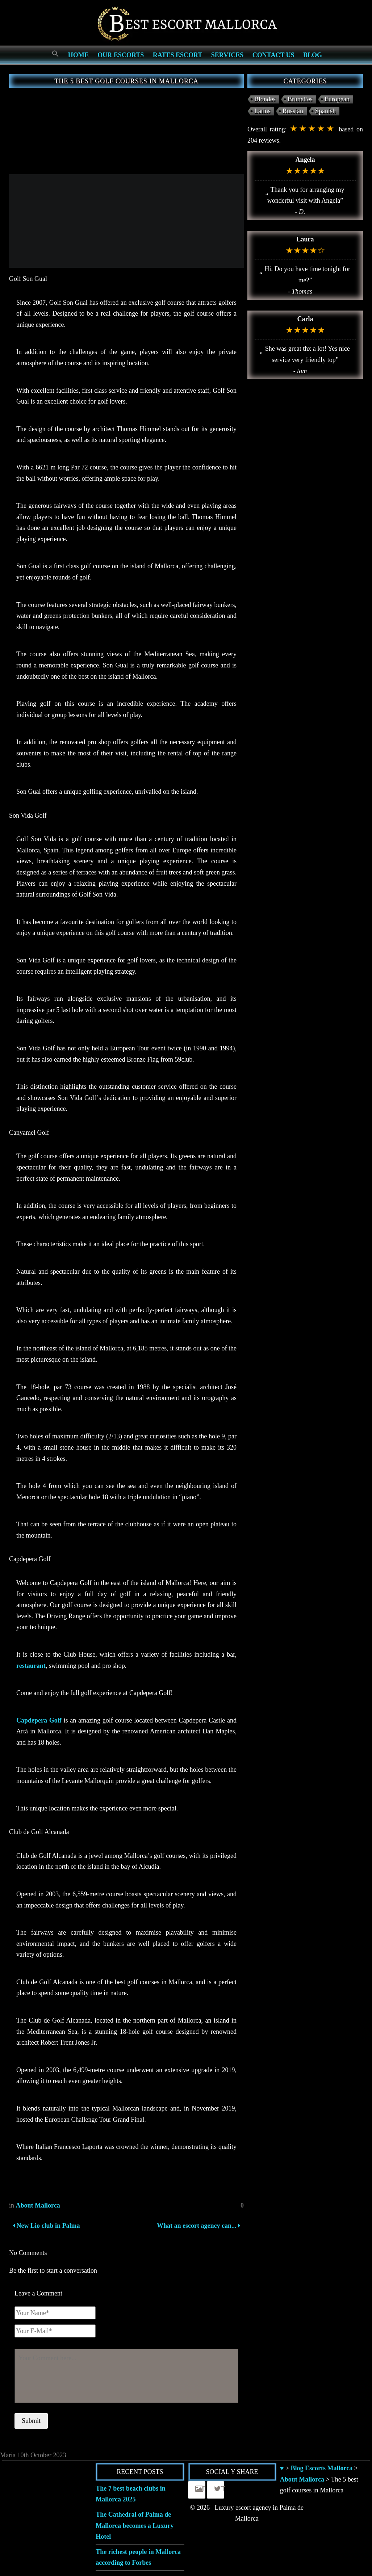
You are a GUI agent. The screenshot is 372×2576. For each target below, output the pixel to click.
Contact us (273, 55)
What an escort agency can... (197, 2225)
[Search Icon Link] (55, 54)
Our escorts (120, 55)
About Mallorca (38, 2205)
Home (78, 55)
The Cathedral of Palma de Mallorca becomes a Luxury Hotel (135, 2525)
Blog (312, 55)
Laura (305, 239)
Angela (305, 159)
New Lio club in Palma (46, 2225)
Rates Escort (177, 55)
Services (227, 55)
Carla (305, 318)
